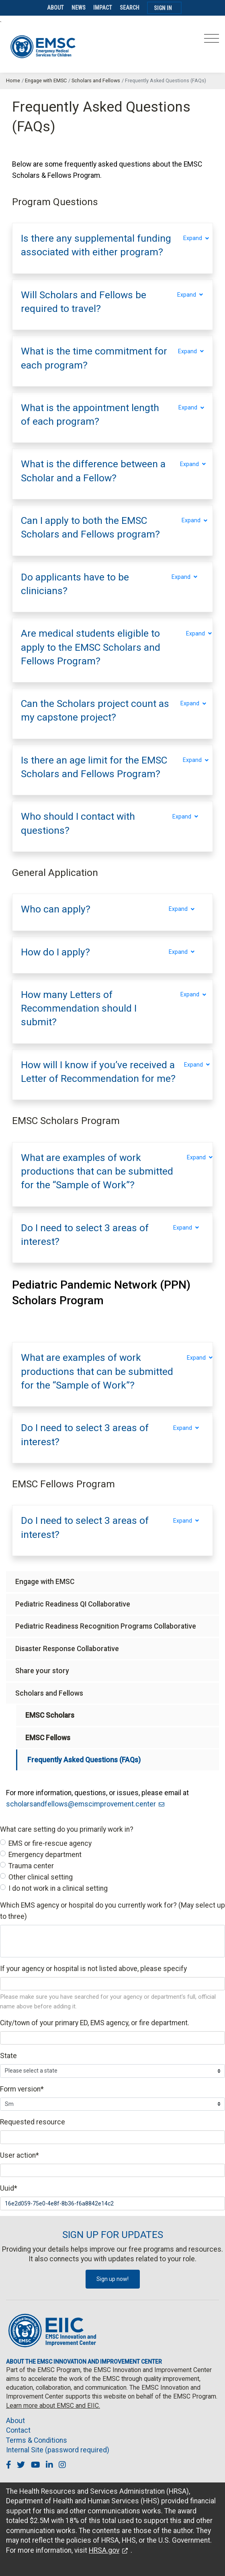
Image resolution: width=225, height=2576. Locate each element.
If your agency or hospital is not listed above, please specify (93, 1969)
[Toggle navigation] (211, 41)
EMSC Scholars (49, 1715)
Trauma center (31, 1866)
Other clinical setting (40, 1877)
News (79, 7)
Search (129, 7)
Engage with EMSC (46, 80)
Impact (102, 7)
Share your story (42, 1671)
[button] (98, 245)
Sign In (163, 8)
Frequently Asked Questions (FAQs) (84, 1760)
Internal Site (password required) (57, 2450)
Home (13, 80)
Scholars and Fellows (96, 80)
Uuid (8, 2188)
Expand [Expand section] (193, 238)
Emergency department (45, 1855)
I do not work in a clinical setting (58, 1888)
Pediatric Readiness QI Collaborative (72, 1604)
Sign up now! (112, 2279)
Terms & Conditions (36, 2440)
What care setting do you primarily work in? (66, 1829)
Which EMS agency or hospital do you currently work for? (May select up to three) (112, 1910)
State (8, 2056)
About (55, 7)
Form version (22, 2089)
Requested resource (32, 2122)
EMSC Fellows (47, 1738)
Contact (18, 2430)
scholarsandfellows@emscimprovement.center (81, 1804)
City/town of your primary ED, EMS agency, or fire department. (94, 2023)
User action (19, 2155)
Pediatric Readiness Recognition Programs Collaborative (105, 1626)
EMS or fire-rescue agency (50, 1843)
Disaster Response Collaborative (67, 1649)
